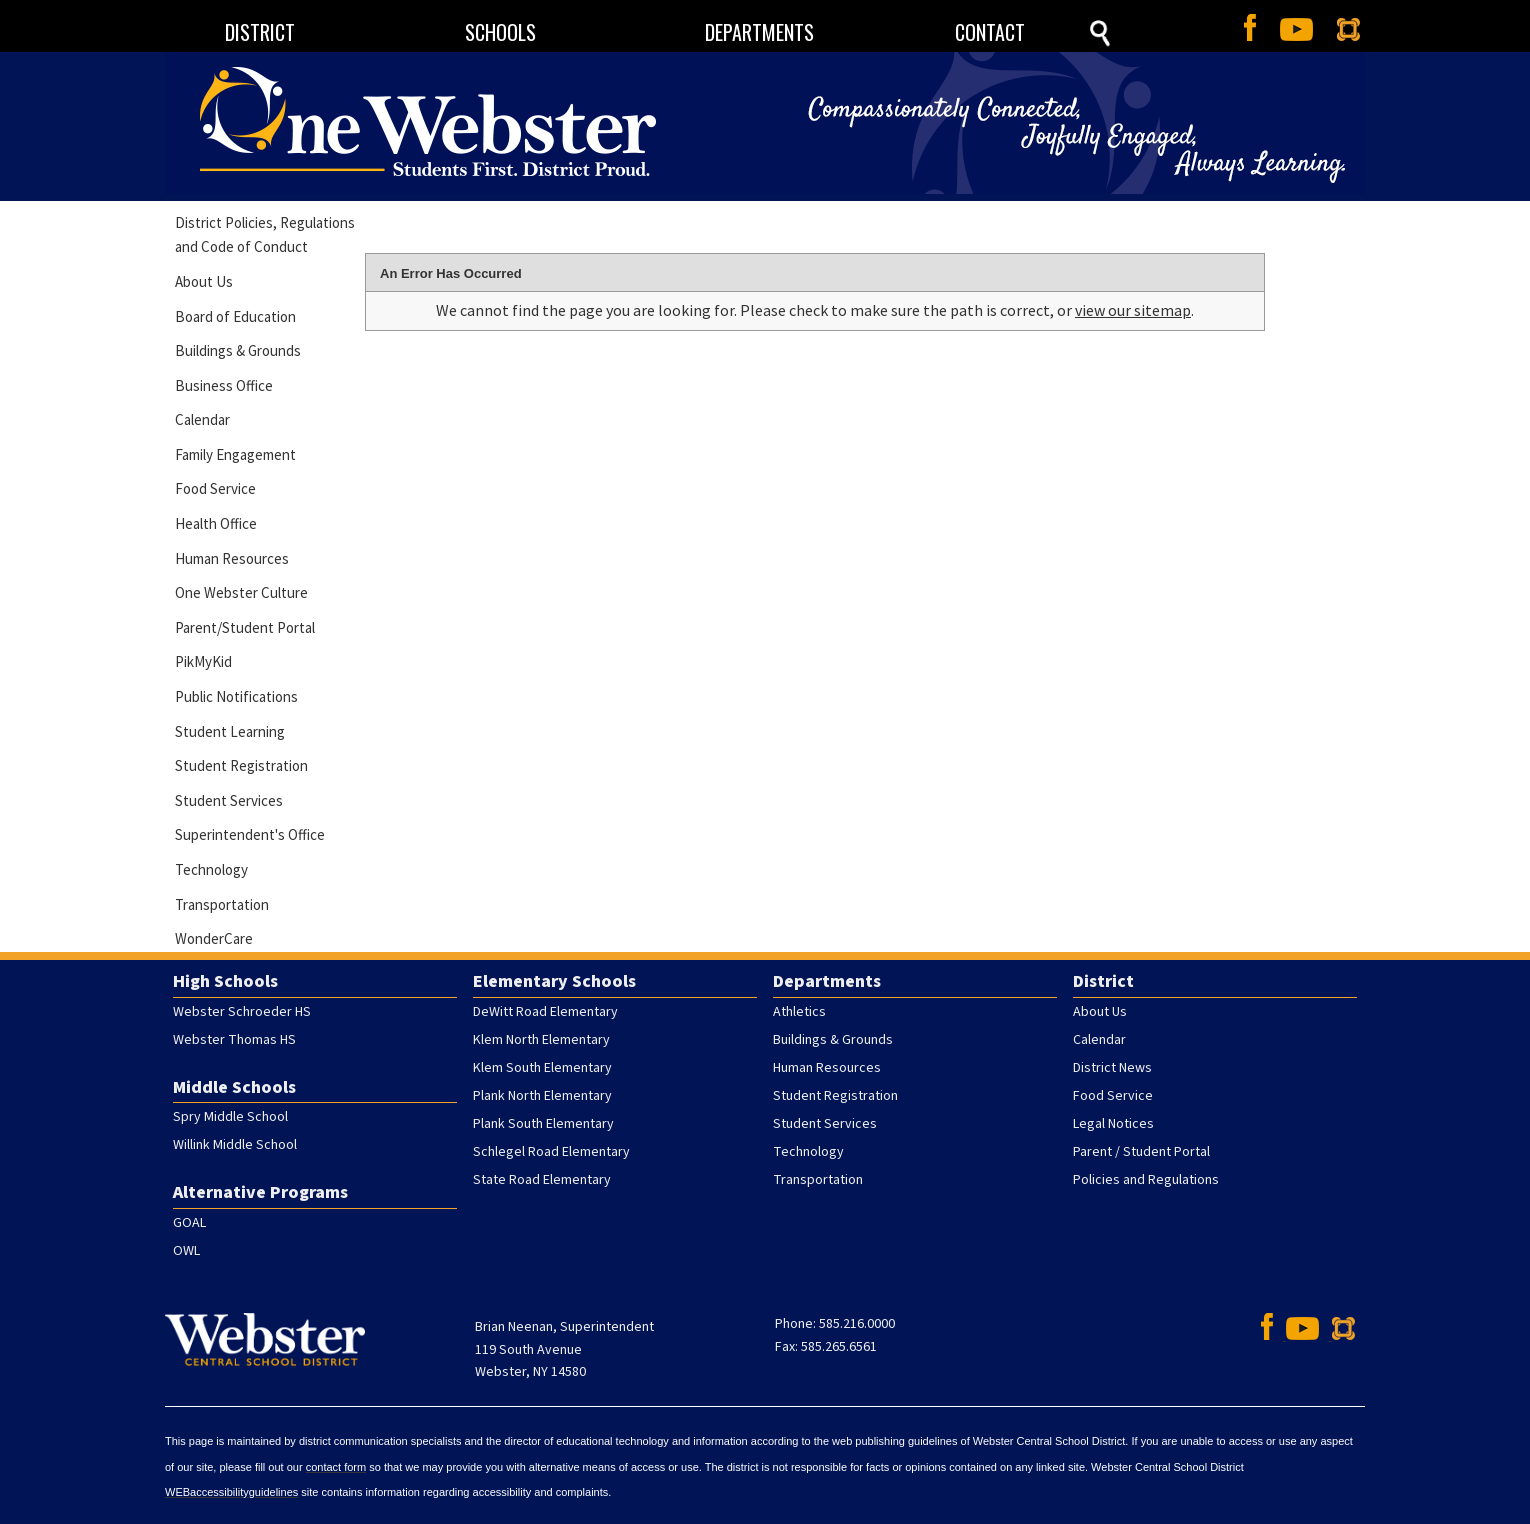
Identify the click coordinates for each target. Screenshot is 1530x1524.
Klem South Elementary (542, 1068)
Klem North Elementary (541, 1040)
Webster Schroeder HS (242, 1012)
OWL (186, 1251)
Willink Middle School (235, 1145)
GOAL (189, 1223)
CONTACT (990, 32)
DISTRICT (260, 32)
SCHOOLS (500, 32)
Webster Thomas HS (234, 1040)
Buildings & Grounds (238, 350)
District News (1112, 1068)
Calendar (202, 419)
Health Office (216, 523)
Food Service (215, 488)
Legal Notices (1113, 1124)
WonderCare (214, 938)
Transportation (222, 904)
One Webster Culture (241, 592)
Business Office (224, 385)
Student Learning (230, 731)
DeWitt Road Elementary (545, 1012)
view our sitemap (1133, 310)
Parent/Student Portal (245, 627)
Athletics (799, 1012)
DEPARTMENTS (759, 32)
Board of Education (235, 316)
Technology (211, 869)
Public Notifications (236, 696)
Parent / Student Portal (1141, 1152)
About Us (204, 281)
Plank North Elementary (542, 1096)
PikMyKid (203, 661)
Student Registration (241, 765)
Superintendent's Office (250, 834)
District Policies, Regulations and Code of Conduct (265, 234)
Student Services (229, 800)
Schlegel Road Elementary (551, 1152)
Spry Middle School (230, 1117)
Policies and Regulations (1146, 1180)
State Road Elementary (542, 1180)
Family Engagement (235, 454)
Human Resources (232, 558)
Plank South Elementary (543, 1124)
